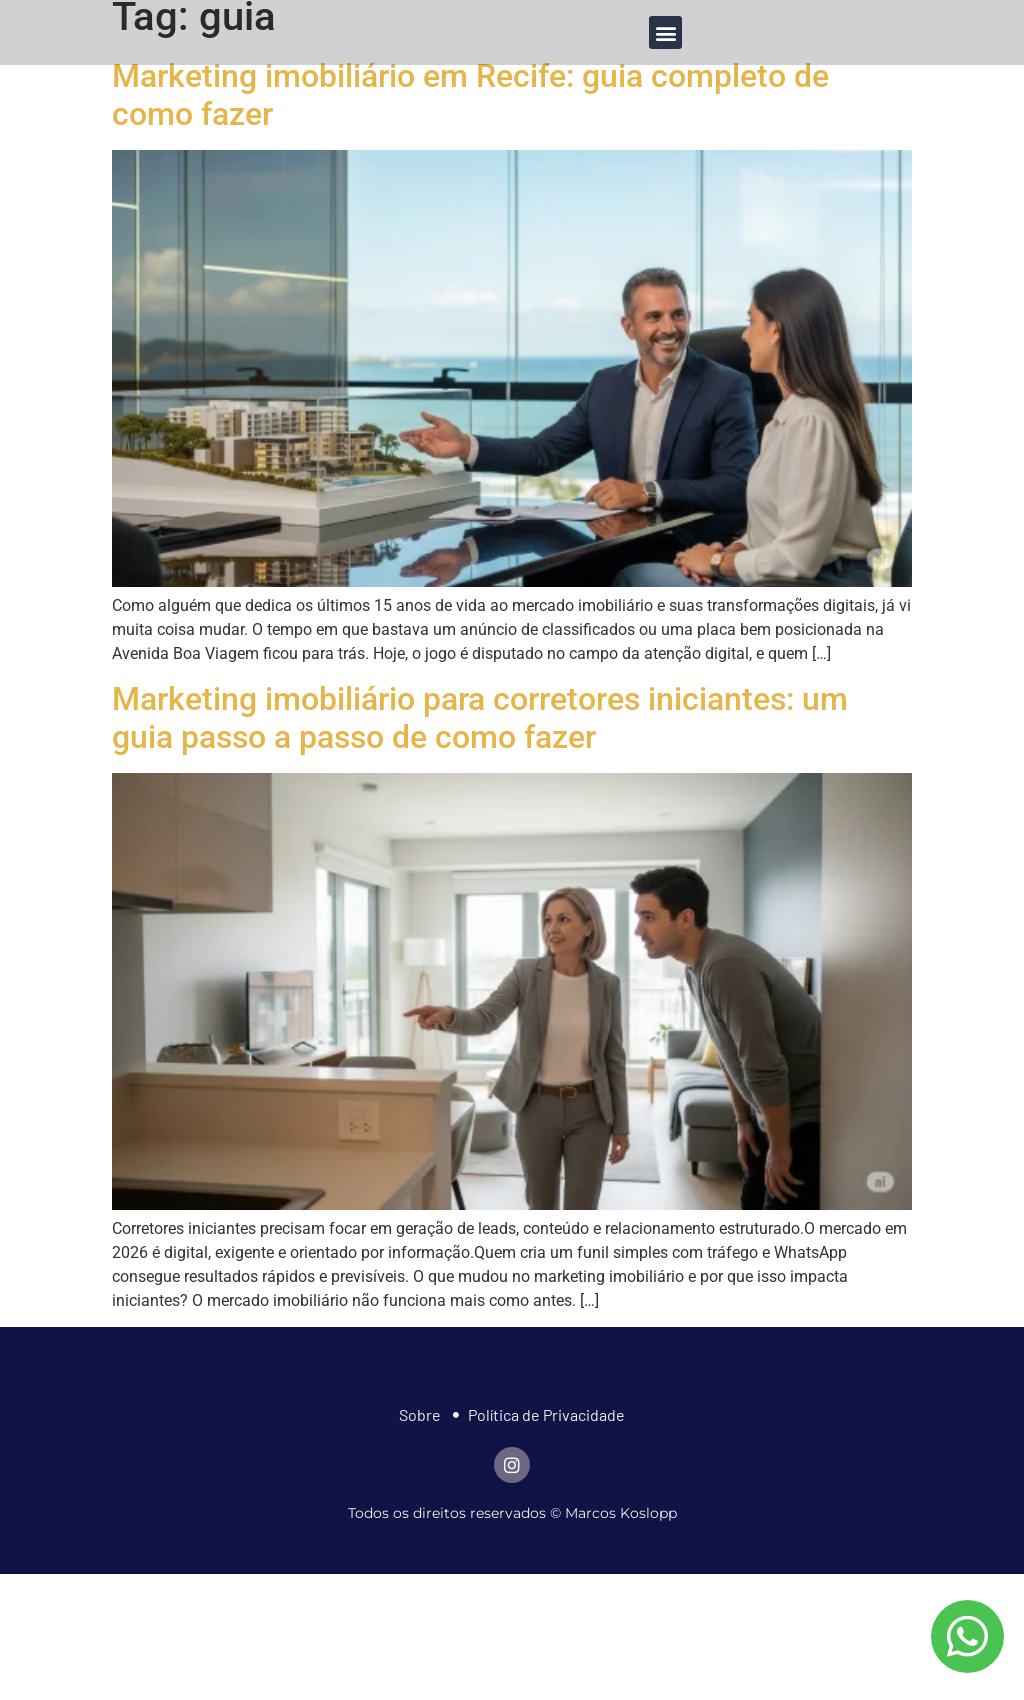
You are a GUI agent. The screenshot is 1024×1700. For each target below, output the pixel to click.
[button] (665, 32)
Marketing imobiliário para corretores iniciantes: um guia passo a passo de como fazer (480, 718)
